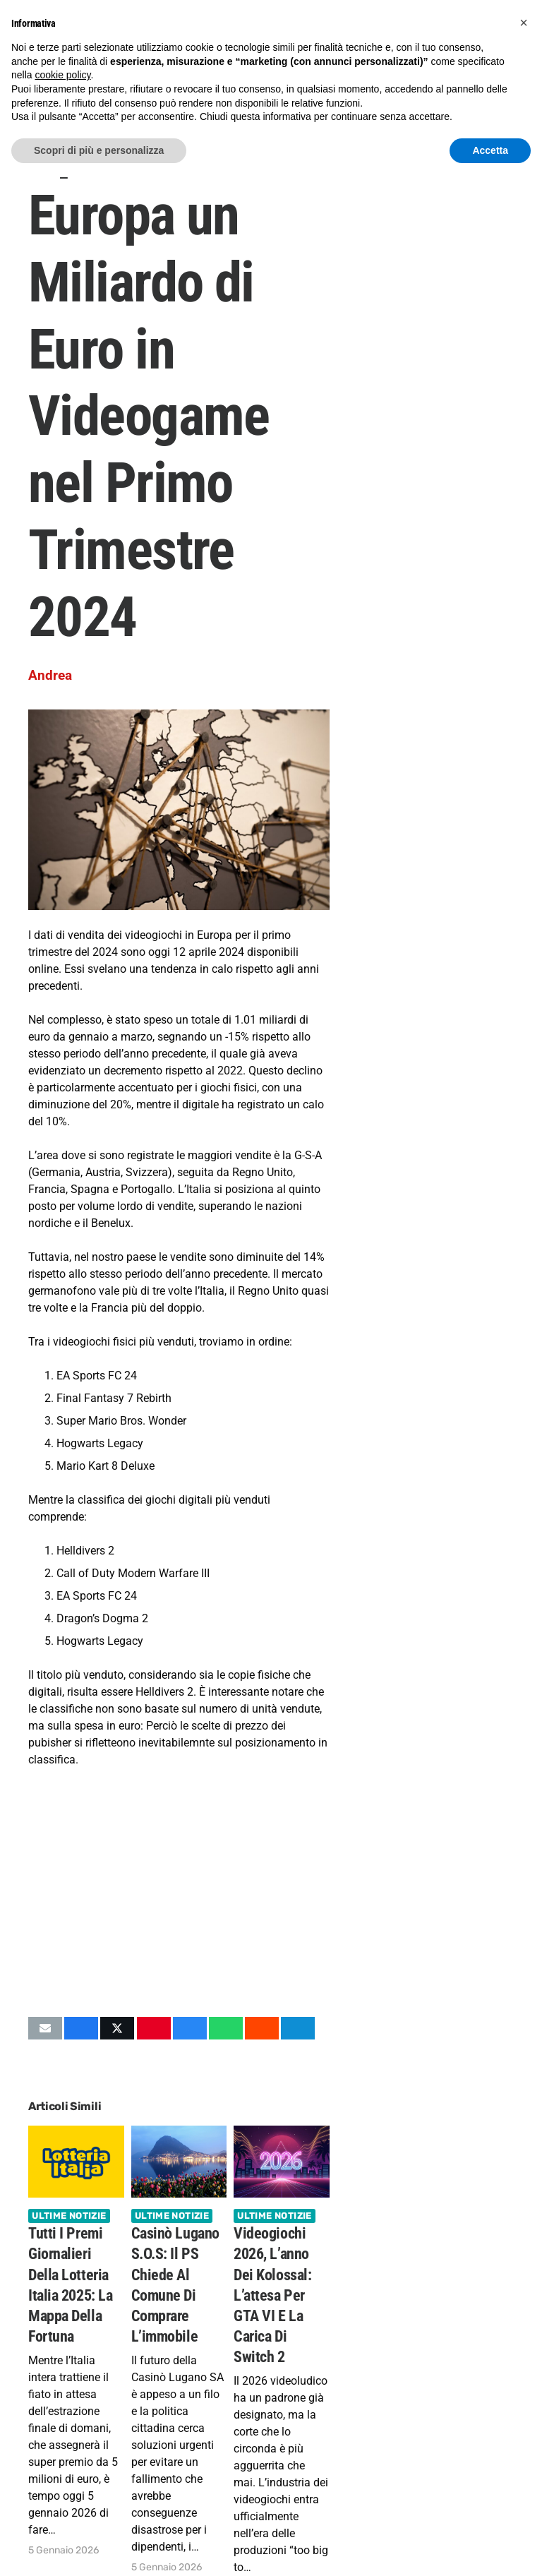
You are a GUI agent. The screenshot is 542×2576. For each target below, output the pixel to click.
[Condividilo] (81, 2028)
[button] (523, 22)
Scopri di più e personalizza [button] (99, 150)
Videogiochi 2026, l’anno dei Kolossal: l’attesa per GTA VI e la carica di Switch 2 (272, 2295)
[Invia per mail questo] (45, 2028)
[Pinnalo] (154, 2028)
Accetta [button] (490, 150)
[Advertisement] (179, 1892)
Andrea (50, 675)
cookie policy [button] (62, 74)
